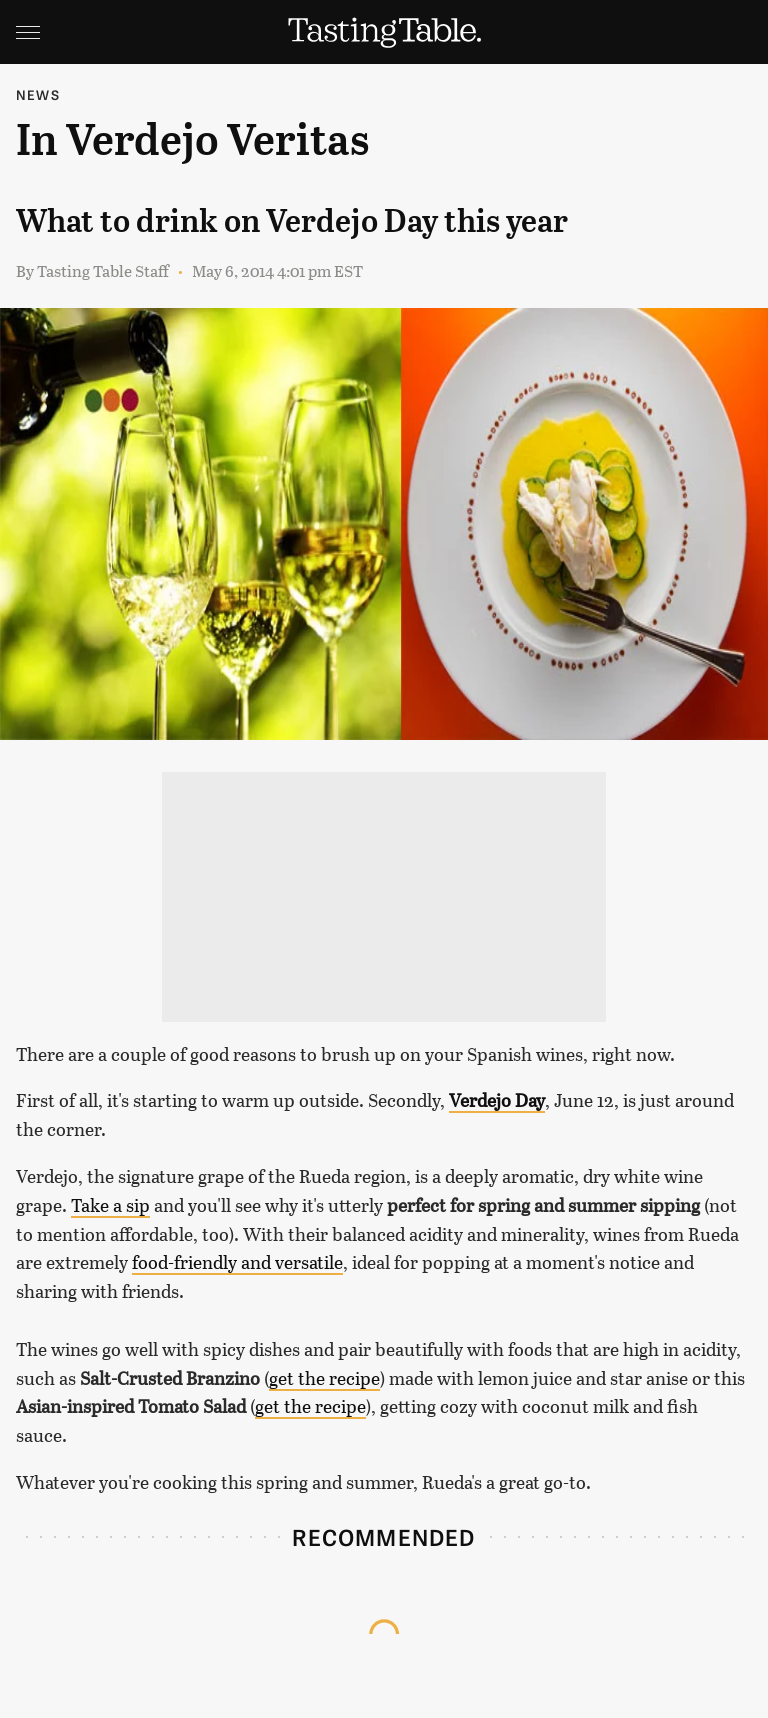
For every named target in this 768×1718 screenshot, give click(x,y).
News (38, 94)
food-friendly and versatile (237, 1262)
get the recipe (324, 1378)
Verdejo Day (497, 1100)
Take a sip (110, 1205)
